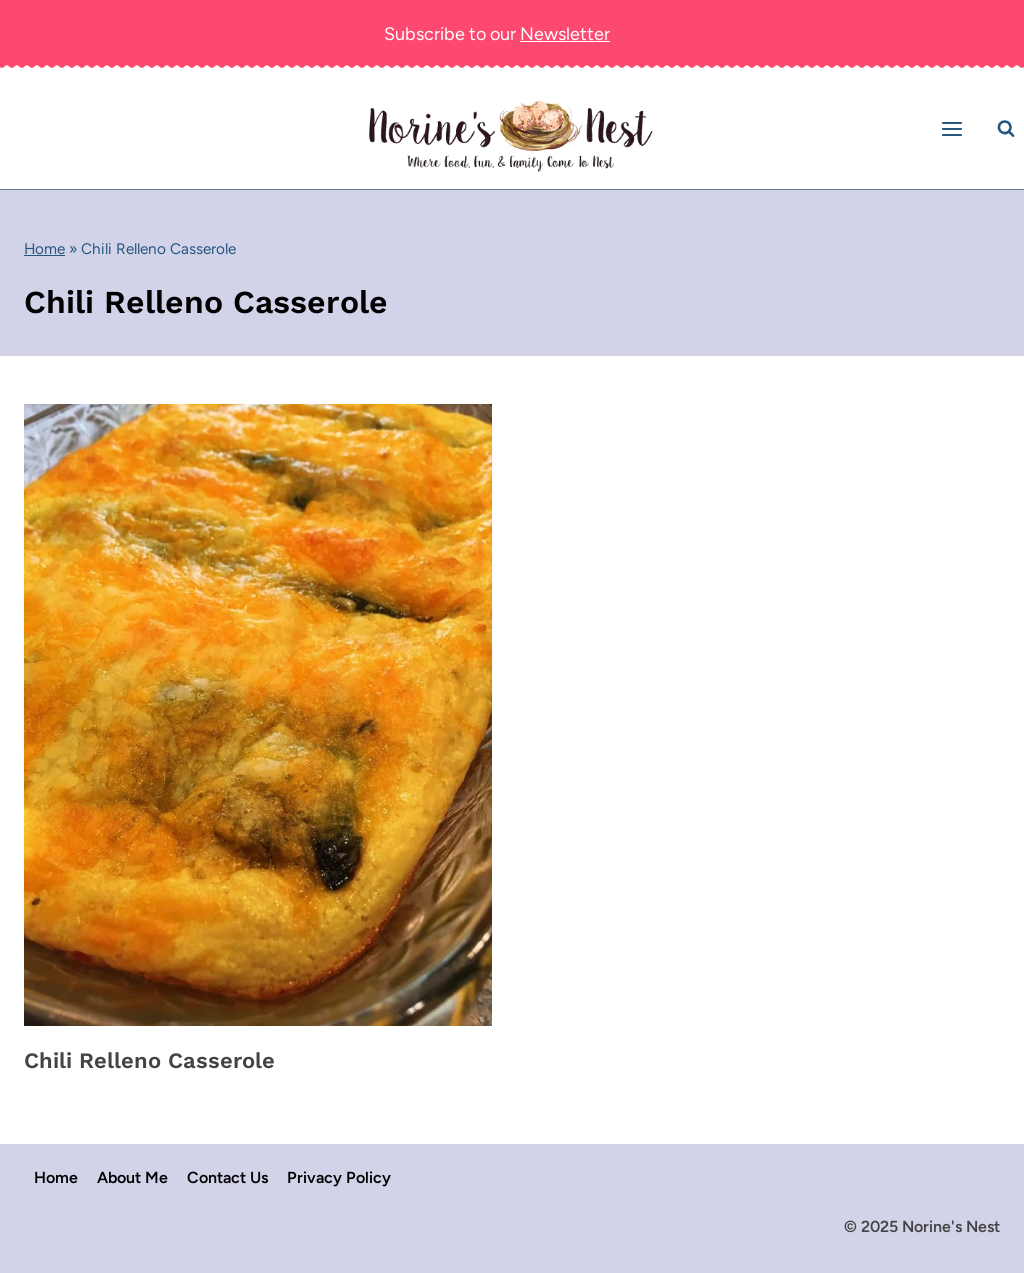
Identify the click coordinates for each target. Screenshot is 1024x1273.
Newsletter (565, 34)
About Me (132, 1177)
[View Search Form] (1006, 129)
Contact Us (227, 1177)
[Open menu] (955, 128)
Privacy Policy (339, 1177)
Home (44, 248)
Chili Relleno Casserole (149, 1060)
